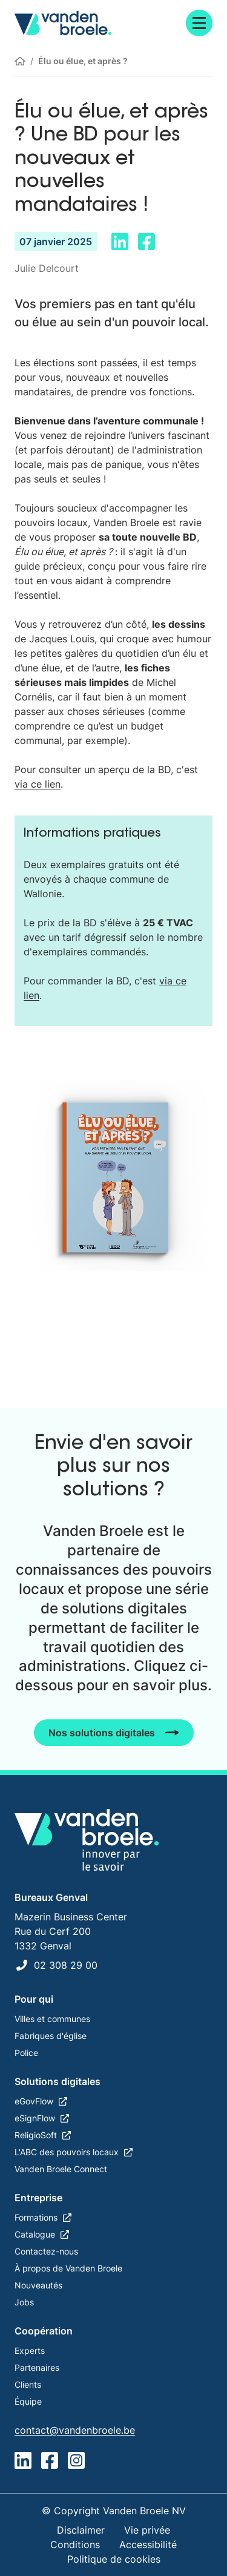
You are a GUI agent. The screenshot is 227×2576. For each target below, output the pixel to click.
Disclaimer (81, 2530)
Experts (30, 2350)
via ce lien (38, 784)
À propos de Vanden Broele (68, 2268)
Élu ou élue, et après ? (83, 61)
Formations (36, 2217)
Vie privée (147, 2530)
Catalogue (35, 2234)
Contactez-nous (46, 2251)
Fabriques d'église (51, 2036)
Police (26, 2052)
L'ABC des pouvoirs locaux (67, 2152)
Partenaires (37, 2367)
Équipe (28, 2401)
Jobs (24, 2302)
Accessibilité (148, 2544)
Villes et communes (52, 2019)
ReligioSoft (36, 2135)
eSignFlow (35, 2118)
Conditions (75, 2544)
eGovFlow (34, 2101)
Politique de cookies (113, 2559)
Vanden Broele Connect (61, 2169)
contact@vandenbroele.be (75, 2430)
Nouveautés (38, 2285)
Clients (28, 2384)
